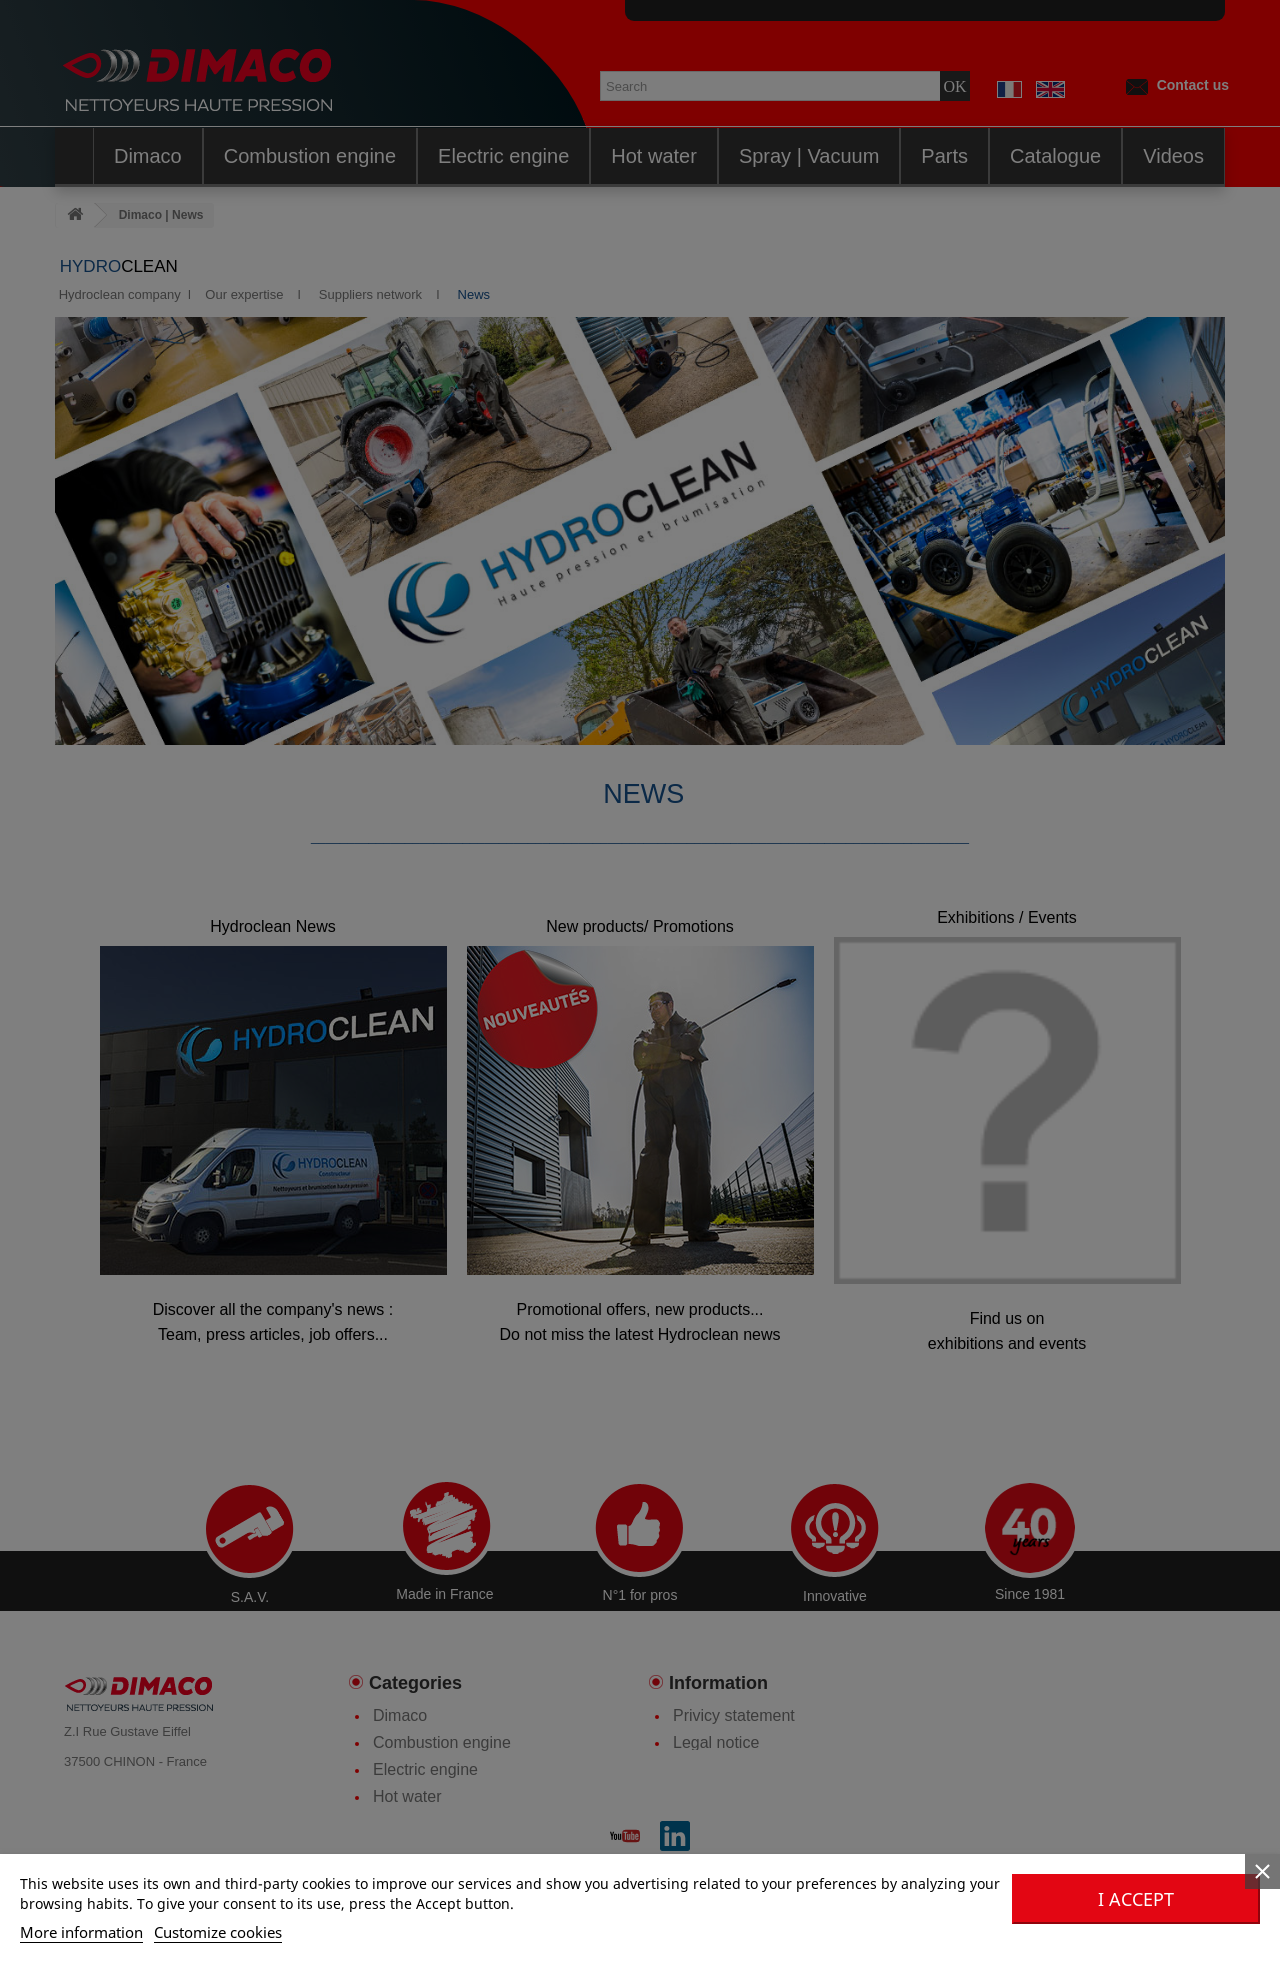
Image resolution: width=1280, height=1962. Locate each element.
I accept (1136, 1899)
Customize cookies (218, 1932)
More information (81, 1932)
